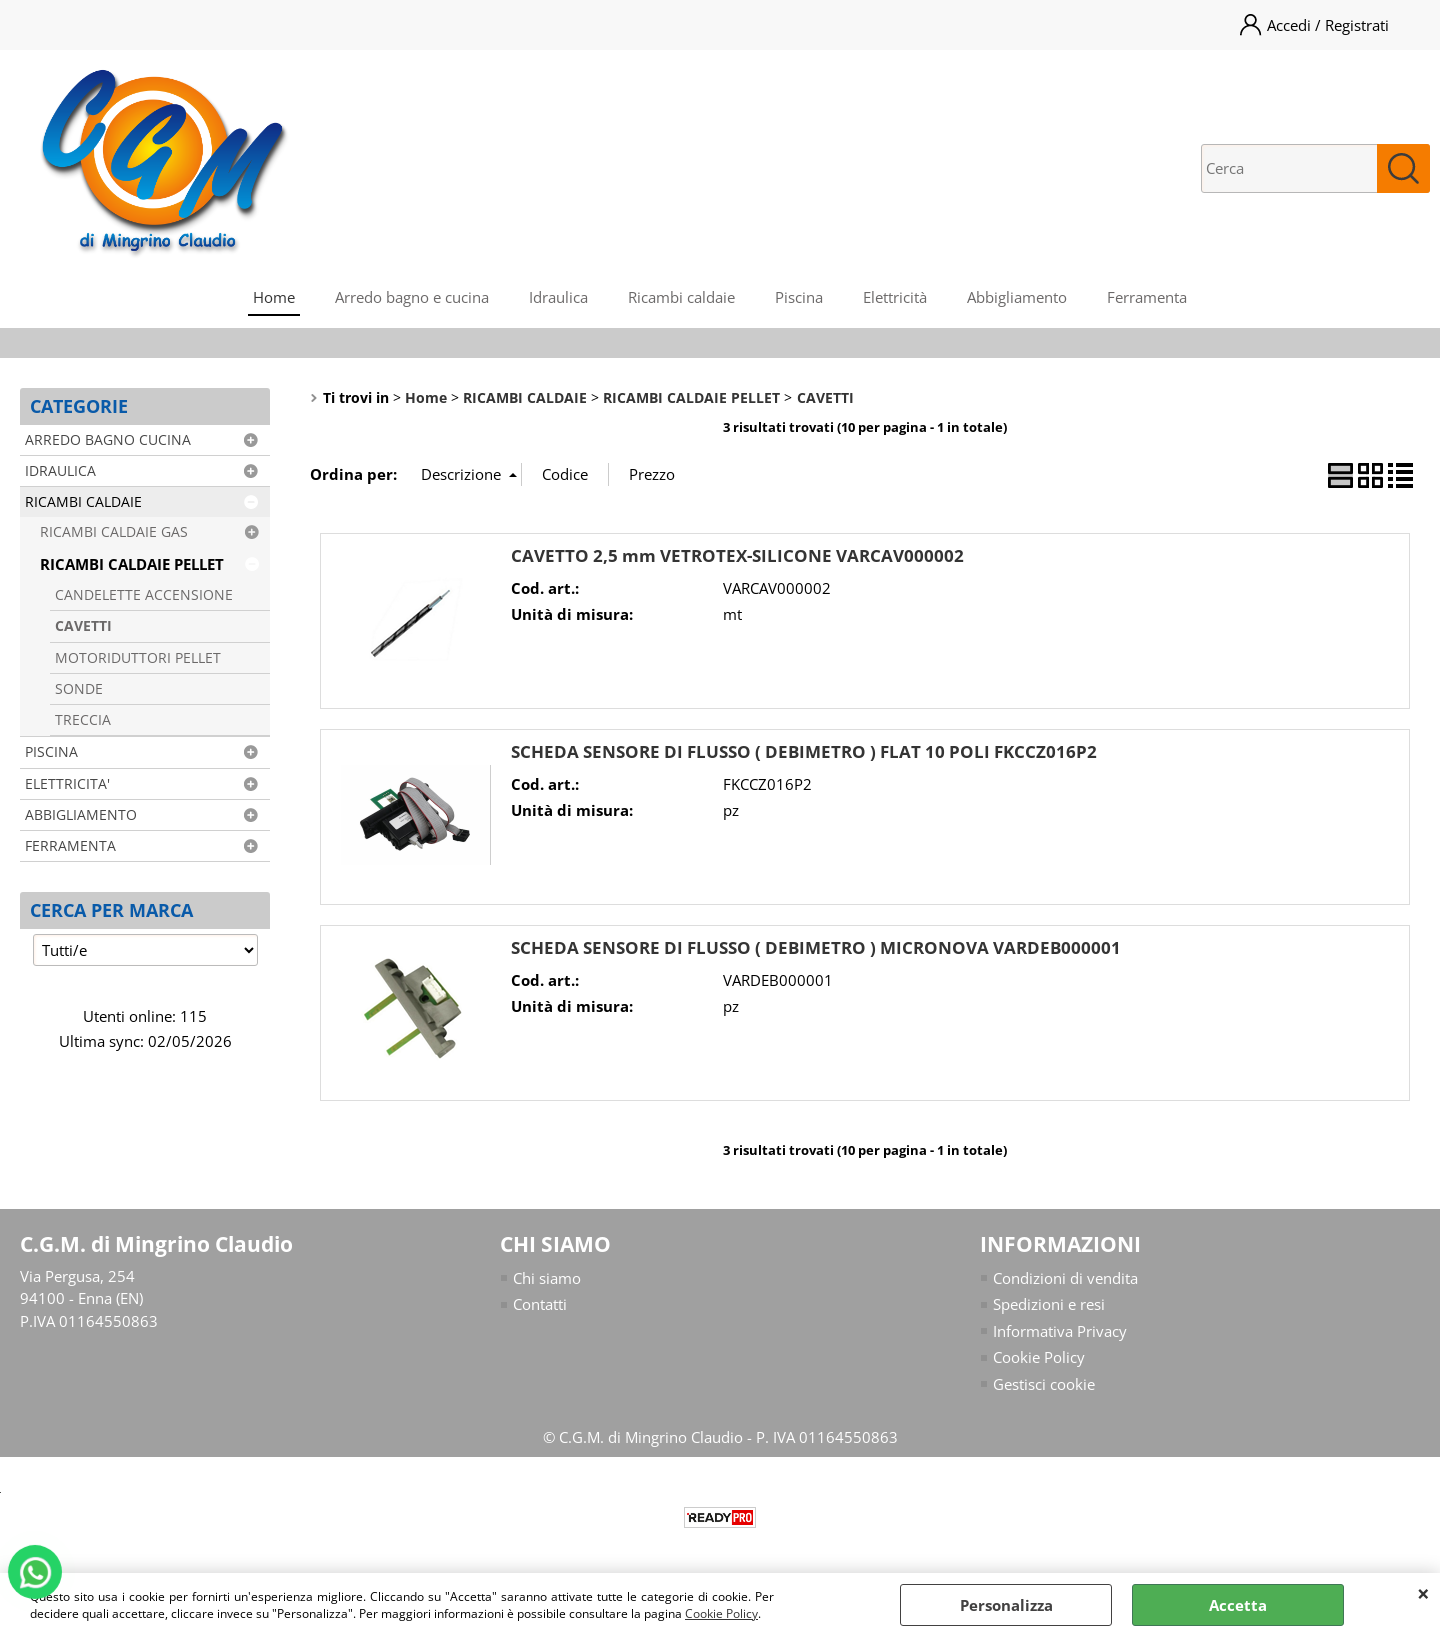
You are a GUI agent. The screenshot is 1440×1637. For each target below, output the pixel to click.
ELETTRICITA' (67, 784)
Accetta (1238, 1605)
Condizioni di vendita (1065, 1278)
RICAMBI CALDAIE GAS (114, 532)
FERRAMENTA (70, 846)
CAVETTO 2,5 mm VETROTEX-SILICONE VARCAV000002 (737, 555)
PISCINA (51, 752)
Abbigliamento (1017, 297)
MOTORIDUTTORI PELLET (138, 658)
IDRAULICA (60, 471)
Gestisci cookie (1044, 1384)
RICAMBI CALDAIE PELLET (132, 564)
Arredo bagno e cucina (412, 297)
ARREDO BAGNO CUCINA (108, 440)
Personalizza (1006, 1605)
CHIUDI (1423, 1593)
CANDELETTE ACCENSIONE (144, 595)
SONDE (79, 689)
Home (274, 297)
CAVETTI (83, 626)
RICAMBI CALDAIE (83, 502)
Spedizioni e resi (1049, 1304)
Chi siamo (547, 1278)
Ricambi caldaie (681, 297)
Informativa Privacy (1060, 1331)
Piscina (799, 297)
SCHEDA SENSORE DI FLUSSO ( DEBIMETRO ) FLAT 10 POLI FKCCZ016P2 (804, 751)
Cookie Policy (721, 1613)
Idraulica (558, 297)
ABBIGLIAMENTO (81, 815)
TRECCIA (83, 720)
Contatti (540, 1304)
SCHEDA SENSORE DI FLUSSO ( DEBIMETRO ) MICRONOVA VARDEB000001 (816, 947)
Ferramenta (1147, 297)
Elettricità (895, 297)
